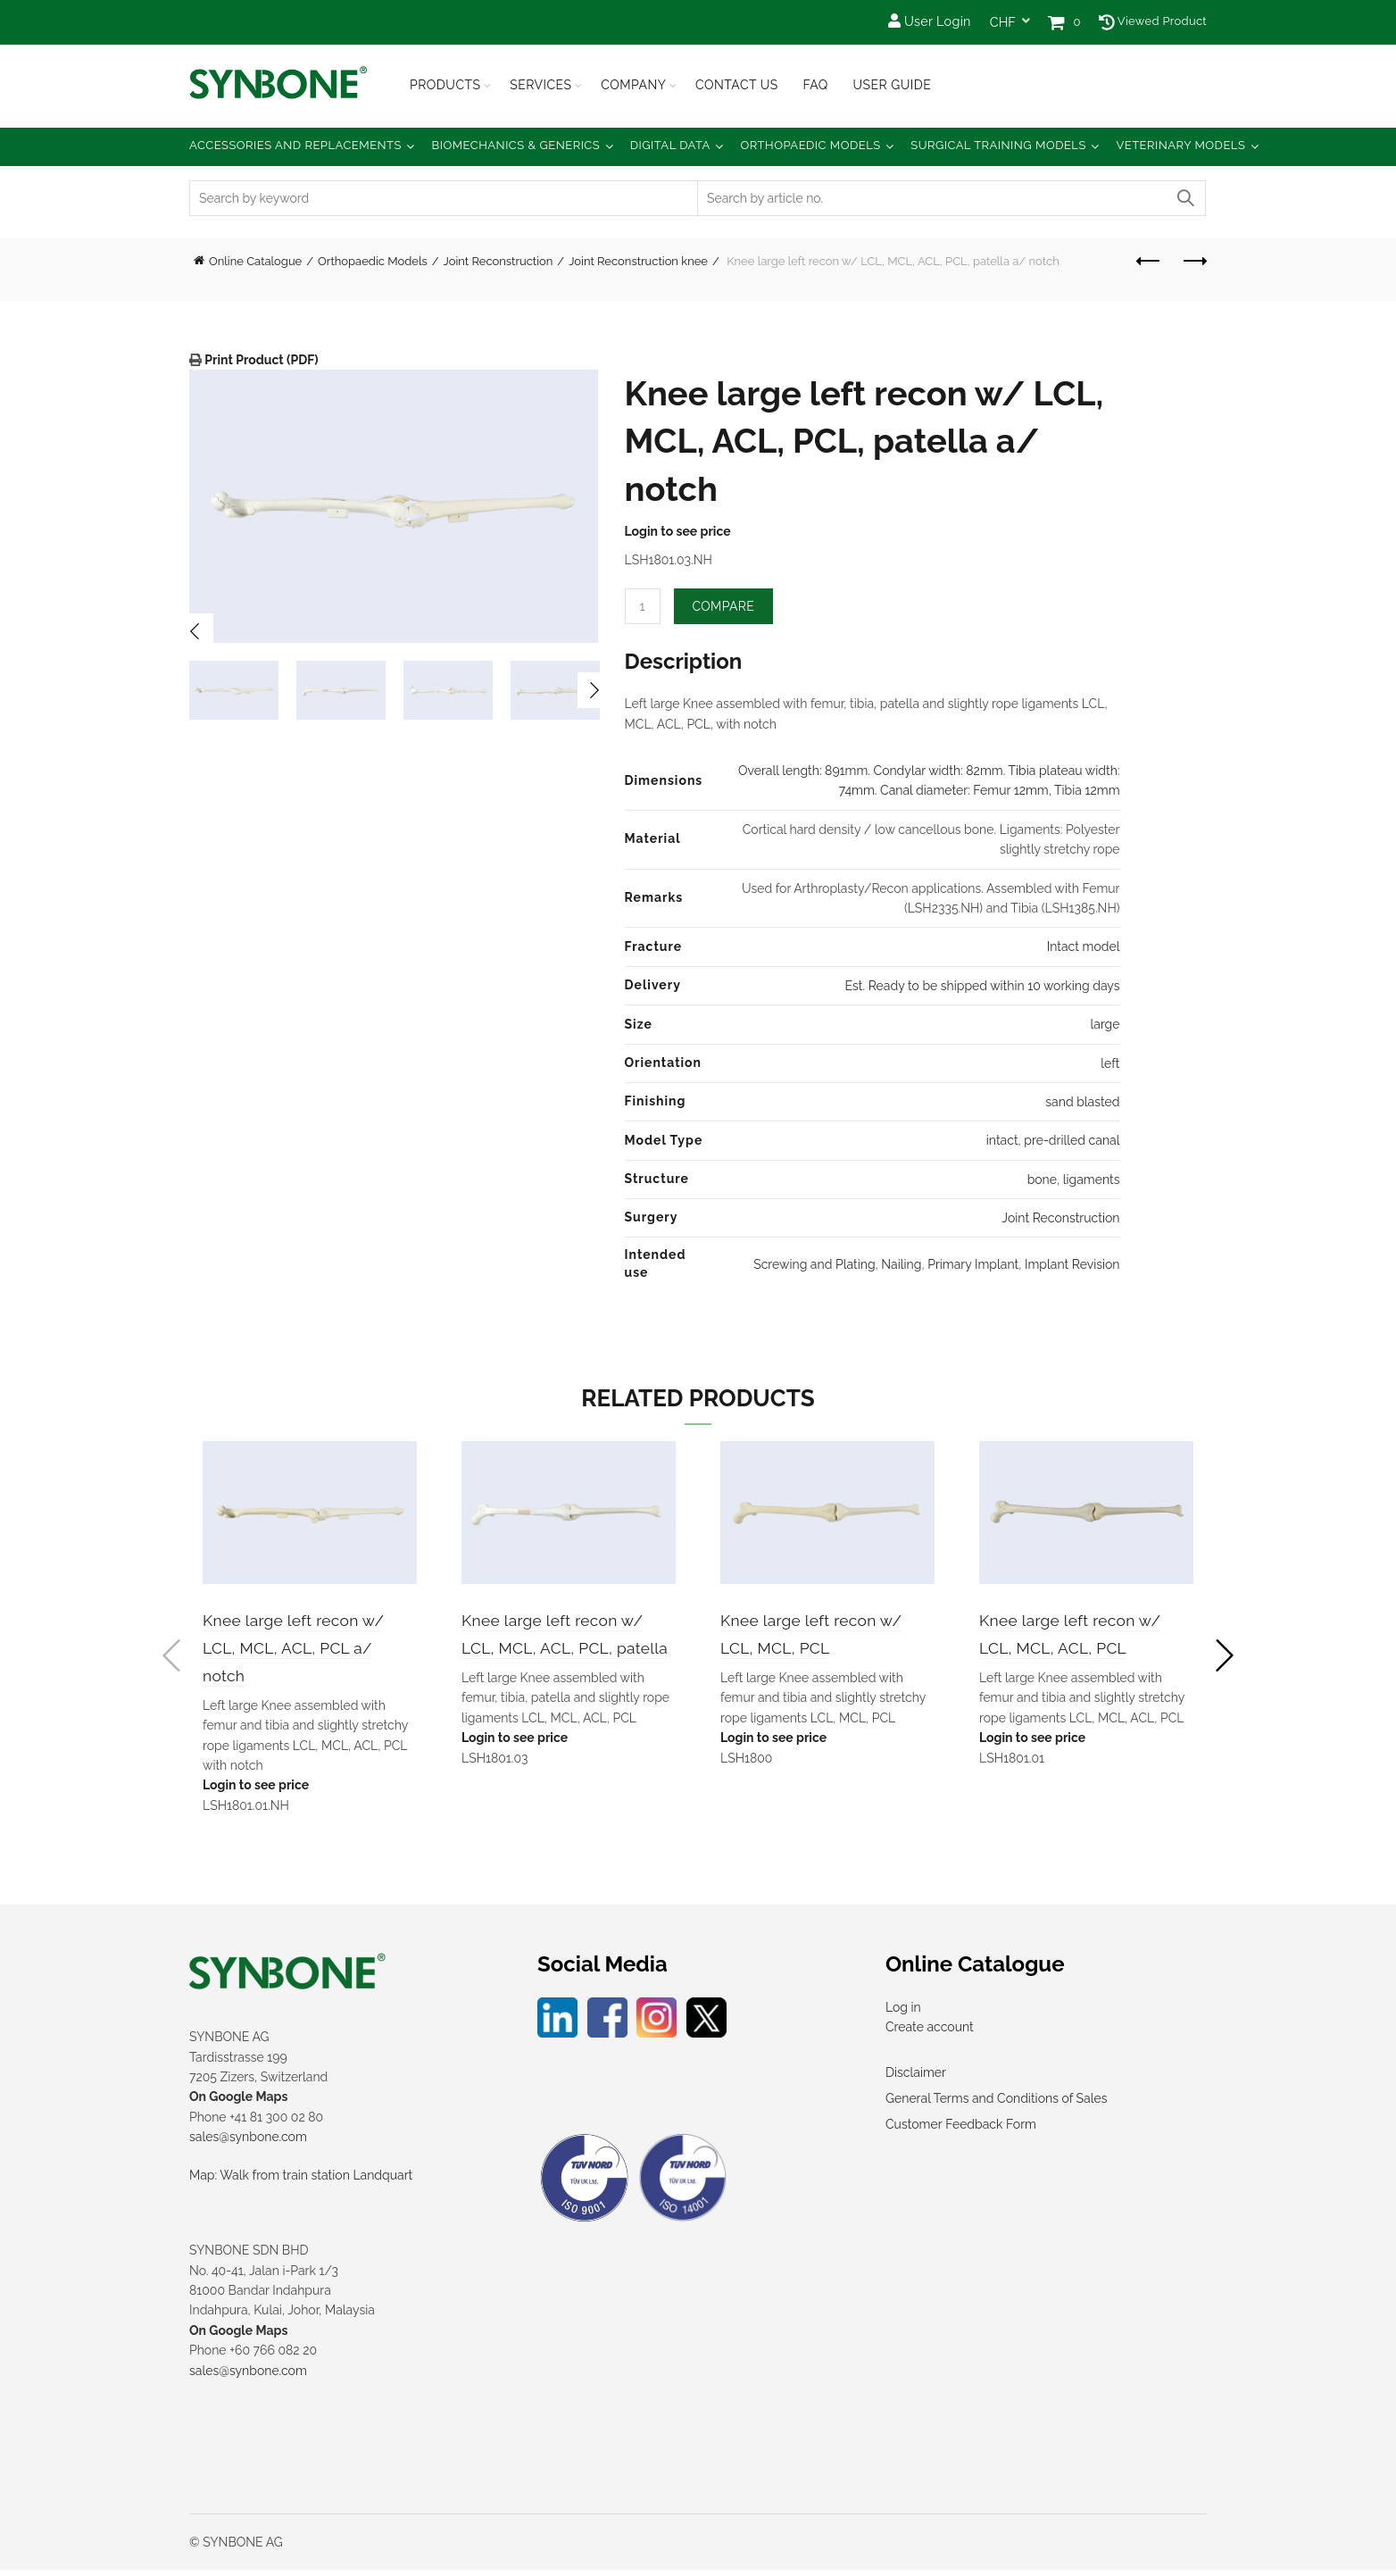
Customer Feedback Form (960, 2129)
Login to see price (678, 531)
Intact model (1083, 946)
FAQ (814, 85)
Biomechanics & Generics (516, 145)
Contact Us (736, 85)
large (1104, 1024)
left (1110, 1063)
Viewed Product (1153, 21)
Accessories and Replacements (295, 145)
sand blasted (1082, 1102)
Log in (903, 2012)
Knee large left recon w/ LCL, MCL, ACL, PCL (1077, 1649)
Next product (1194, 261)
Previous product (1149, 261)
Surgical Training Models (998, 145)
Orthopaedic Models (810, 145)
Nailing (901, 1264)
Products (445, 85)
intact (1002, 1140)
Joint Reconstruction (498, 261)
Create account (929, 2033)
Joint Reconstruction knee (638, 261)
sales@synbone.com (248, 2143)
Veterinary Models (1180, 145)
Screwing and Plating (814, 1264)
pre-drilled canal (1071, 1140)
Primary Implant (972, 1264)
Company (633, 85)
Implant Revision (1072, 1264)
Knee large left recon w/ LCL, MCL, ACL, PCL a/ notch (300, 1649)
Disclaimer (915, 2078)
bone (1042, 1179)
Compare (724, 606)
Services (540, 85)
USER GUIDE (891, 85)
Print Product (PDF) (260, 360)
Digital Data (670, 145)
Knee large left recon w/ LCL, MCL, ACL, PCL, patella (559, 1649)
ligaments (1091, 1179)
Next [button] (595, 690)
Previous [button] (195, 631)
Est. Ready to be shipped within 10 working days (982, 986)
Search (1184, 198)
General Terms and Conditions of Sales (996, 2104)
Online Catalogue (255, 261)
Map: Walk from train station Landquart (300, 2180)
